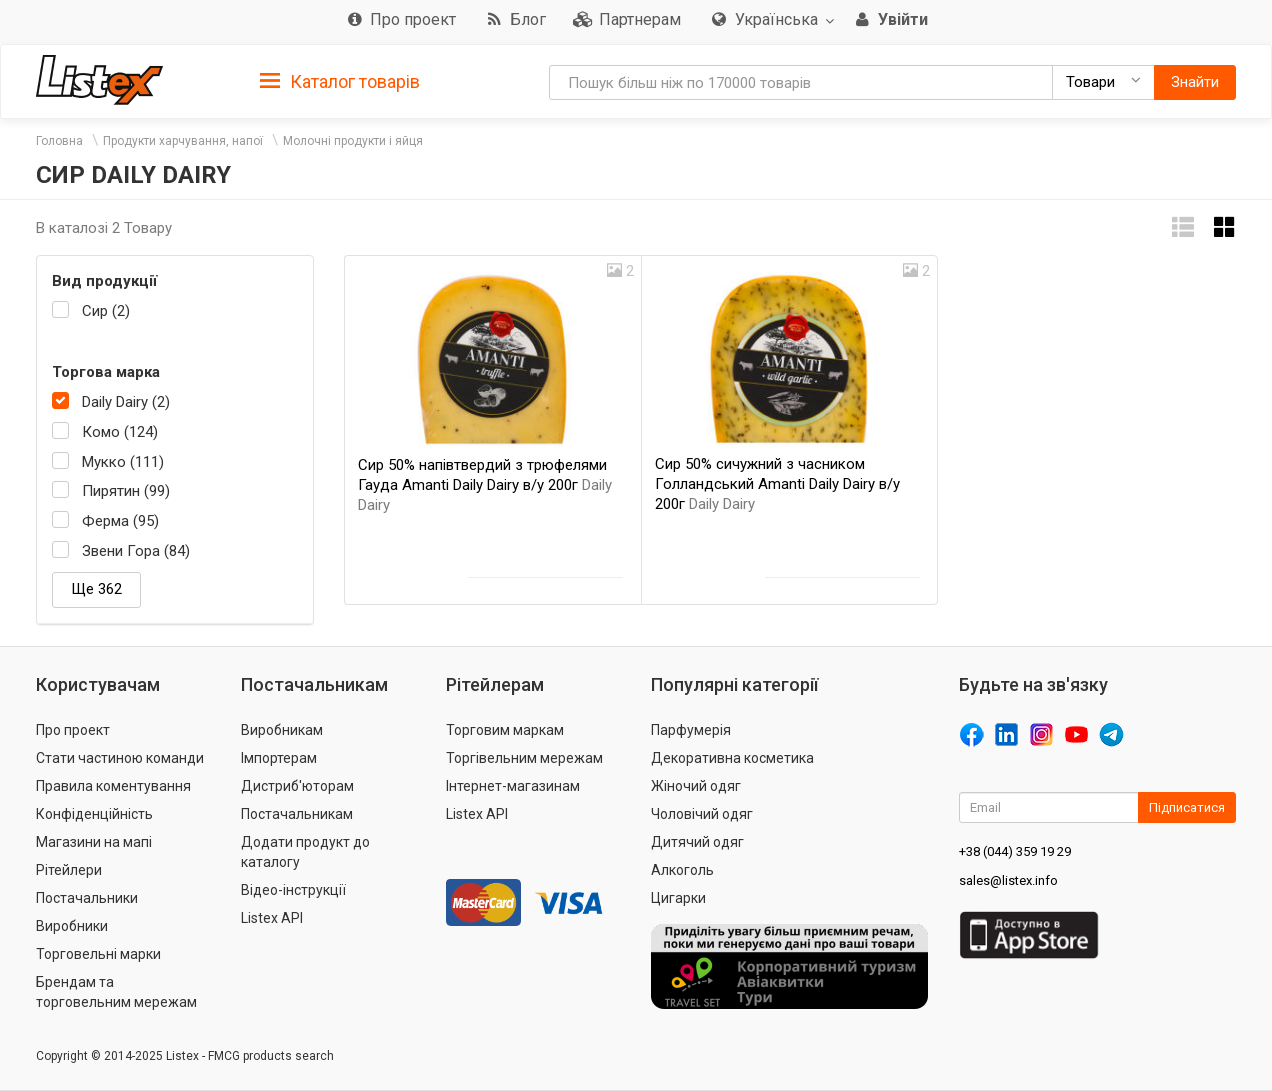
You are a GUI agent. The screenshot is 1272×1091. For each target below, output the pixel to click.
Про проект (73, 730)
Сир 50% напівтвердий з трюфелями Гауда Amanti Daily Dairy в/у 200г (485, 485)
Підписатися (1187, 807)
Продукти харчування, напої (183, 141)
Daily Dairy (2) (126, 402)
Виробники (72, 926)
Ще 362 (96, 589)
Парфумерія (691, 730)
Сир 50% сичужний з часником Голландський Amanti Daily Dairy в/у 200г (777, 484)
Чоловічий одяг (702, 814)
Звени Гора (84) (136, 551)
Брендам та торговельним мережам (116, 992)
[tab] (340, 80)
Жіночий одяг (696, 786)
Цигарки (678, 898)
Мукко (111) (123, 462)
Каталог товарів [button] (340, 82)
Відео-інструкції (293, 890)
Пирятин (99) (126, 491)
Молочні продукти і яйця (353, 141)
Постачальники (87, 898)
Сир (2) (106, 311)
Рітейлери (69, 870)
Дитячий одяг (697, 842)
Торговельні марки (98, 954)
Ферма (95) (120, 521)
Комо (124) (120, 432)
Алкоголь (682, 870)
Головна (59, 141)
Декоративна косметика (732, 758)
